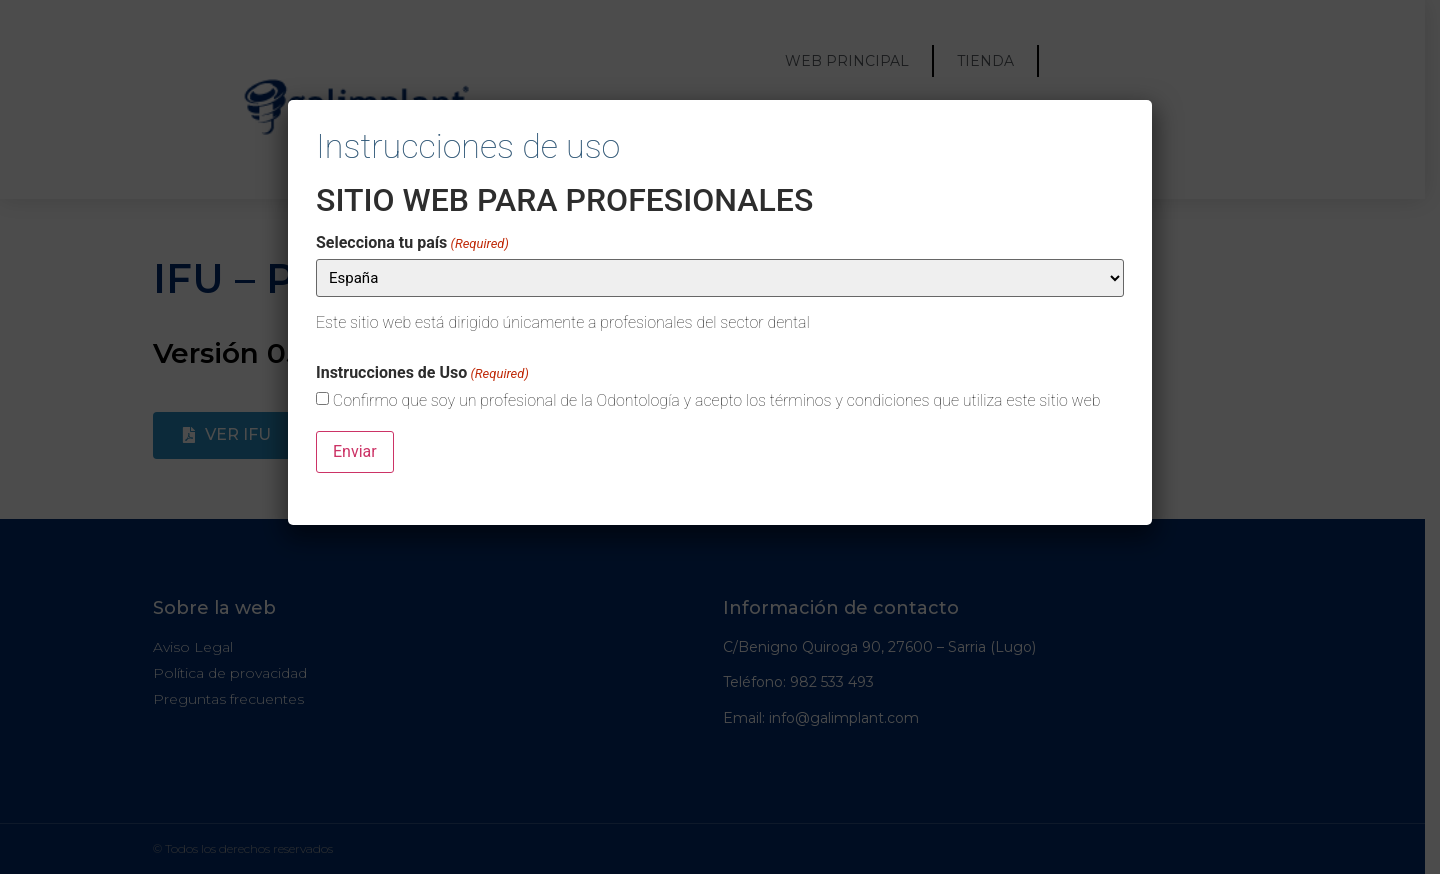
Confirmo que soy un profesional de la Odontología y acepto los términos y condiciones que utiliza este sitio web (717, 401)
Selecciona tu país (412, 243)
